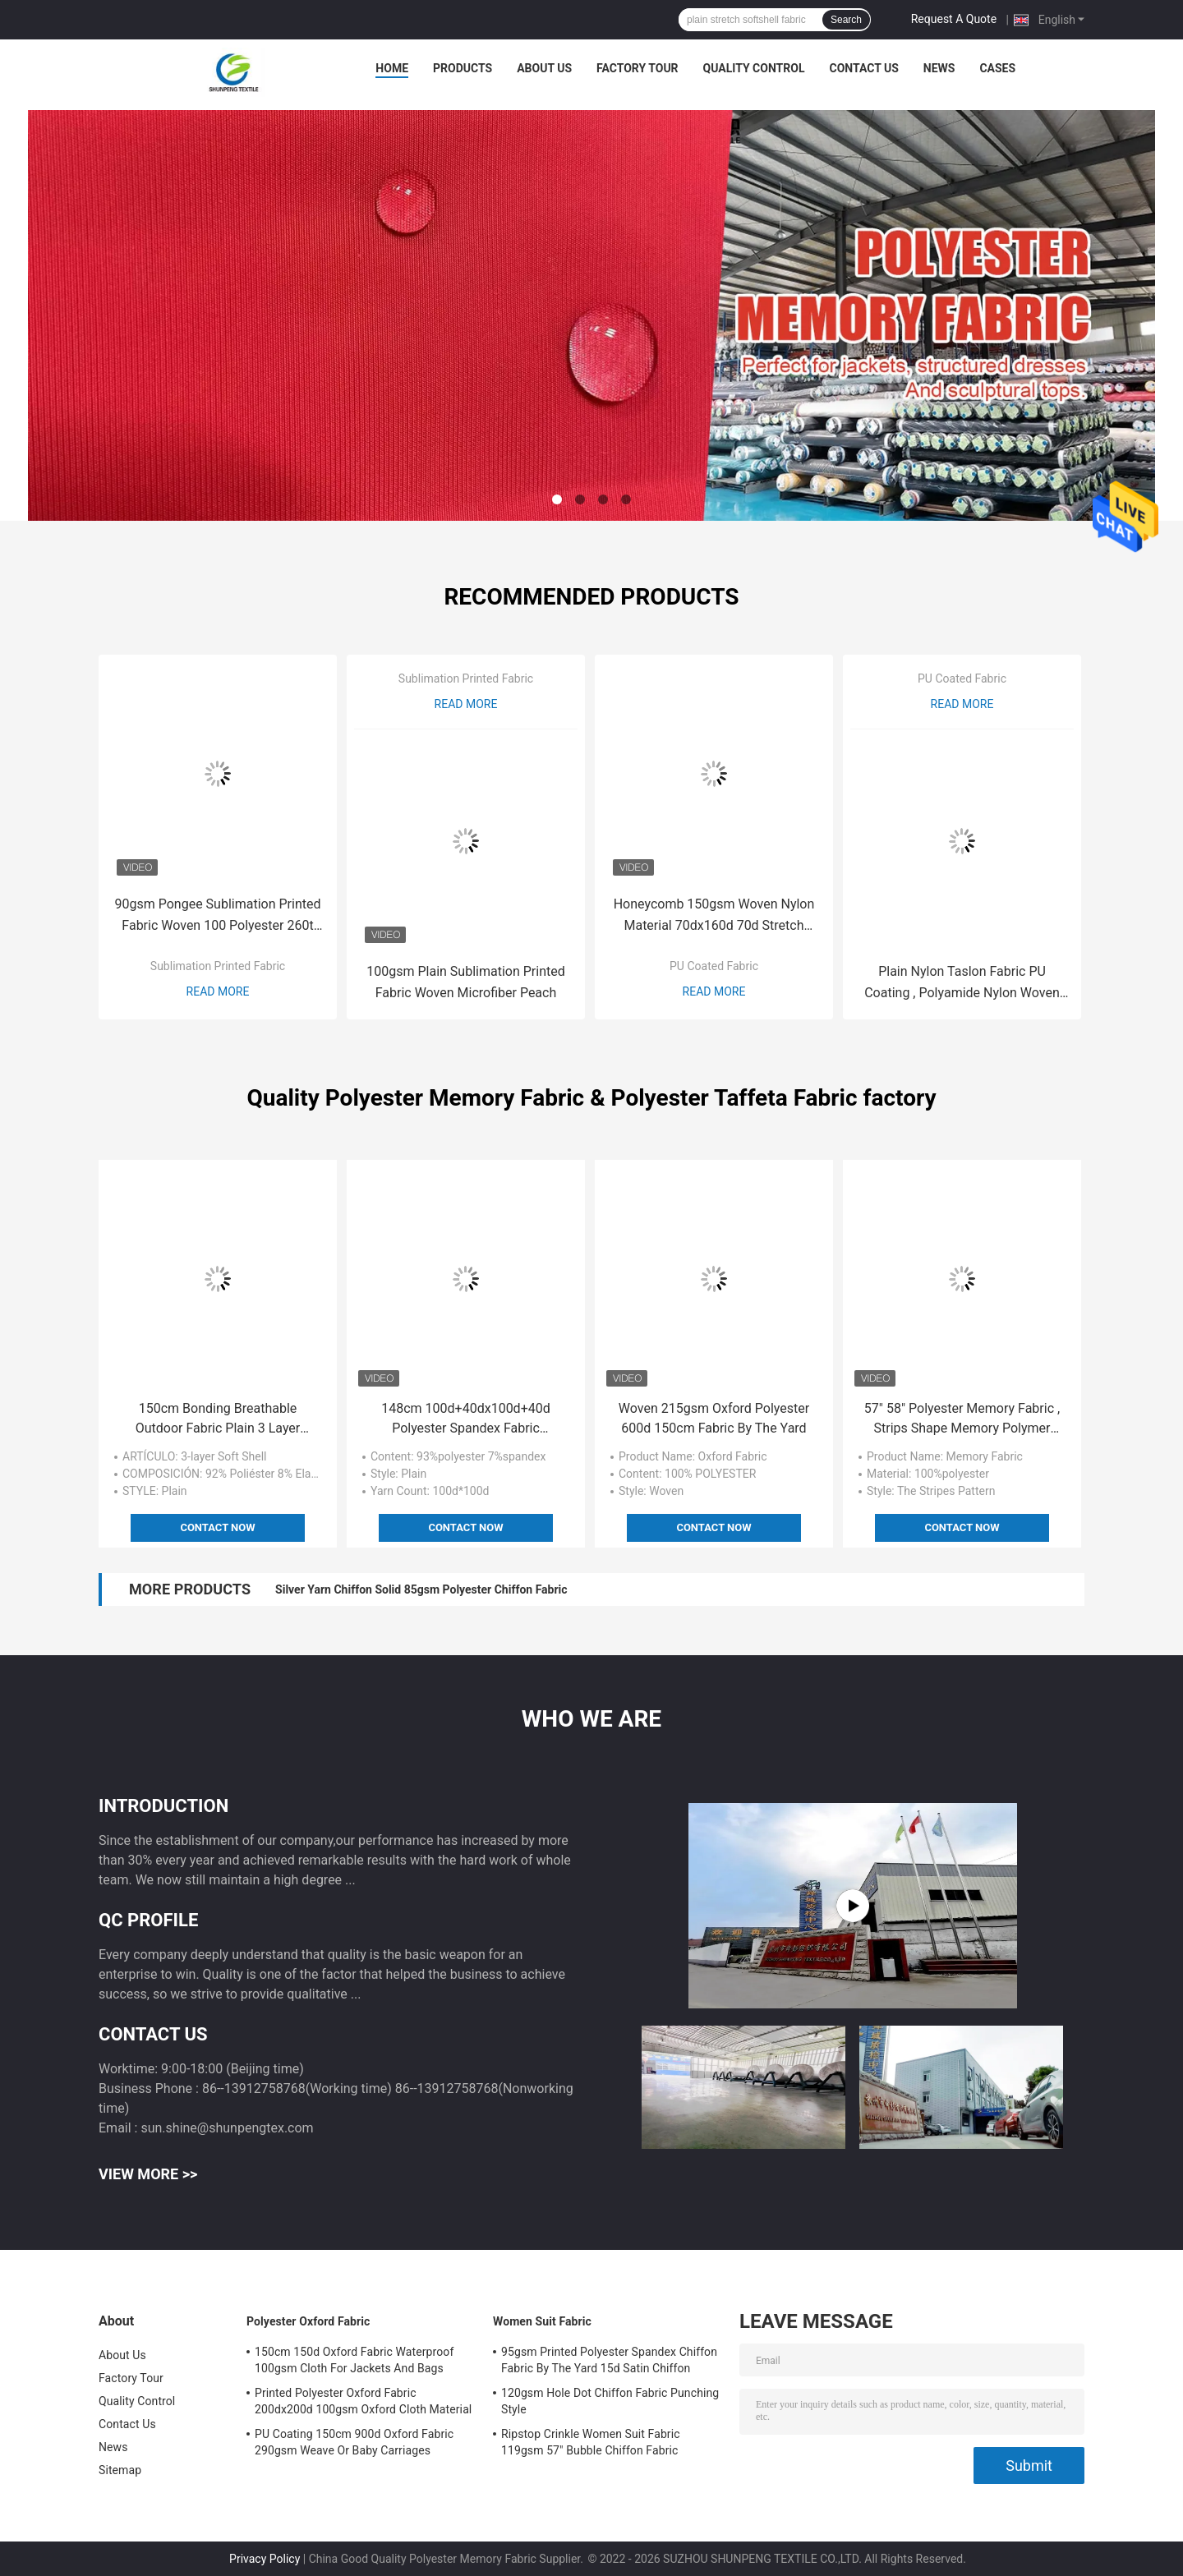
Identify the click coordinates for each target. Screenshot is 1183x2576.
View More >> (148, 2174)
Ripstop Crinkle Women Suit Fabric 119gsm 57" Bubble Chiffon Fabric (590, 2442)
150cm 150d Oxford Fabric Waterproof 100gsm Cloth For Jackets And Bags (354, 2360)
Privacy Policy (264, 2558)
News (939, 68)
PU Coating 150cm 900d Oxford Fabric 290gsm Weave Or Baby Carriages (354, 2442)
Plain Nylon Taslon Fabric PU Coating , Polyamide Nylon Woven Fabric (962, 984)
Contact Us (863, 68)
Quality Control (754, 68)
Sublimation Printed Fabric (217, 966)
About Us (544, 68)
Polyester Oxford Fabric (308, 2321)
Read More (218, 991)
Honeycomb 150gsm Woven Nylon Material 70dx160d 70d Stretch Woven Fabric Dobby (714, 916)
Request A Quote (954, 18)
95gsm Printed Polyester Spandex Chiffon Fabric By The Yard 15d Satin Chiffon (609, 2360)
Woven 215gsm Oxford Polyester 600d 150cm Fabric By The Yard (714, 1418)
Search (846, 19)
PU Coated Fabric (714, 966)
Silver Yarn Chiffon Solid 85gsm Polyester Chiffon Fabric (421, 1589)
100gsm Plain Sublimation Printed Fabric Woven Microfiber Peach (465, 982)
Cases (997, 68)
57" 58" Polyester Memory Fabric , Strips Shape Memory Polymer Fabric (962, 1419)
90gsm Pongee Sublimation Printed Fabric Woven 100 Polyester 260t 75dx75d (218, 916)
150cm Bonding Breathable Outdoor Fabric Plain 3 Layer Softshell (218, 1419)
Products (462, 68)
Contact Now (217, 1527)
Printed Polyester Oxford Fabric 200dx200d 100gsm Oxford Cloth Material (363, 2401)
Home (391, 68)
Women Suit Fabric (542, 2321)
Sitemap (120, 2470)
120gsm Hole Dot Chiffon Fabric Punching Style (610, 2401)
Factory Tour (637, 68)
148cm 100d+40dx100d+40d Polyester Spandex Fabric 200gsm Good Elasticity (465, 1419)
